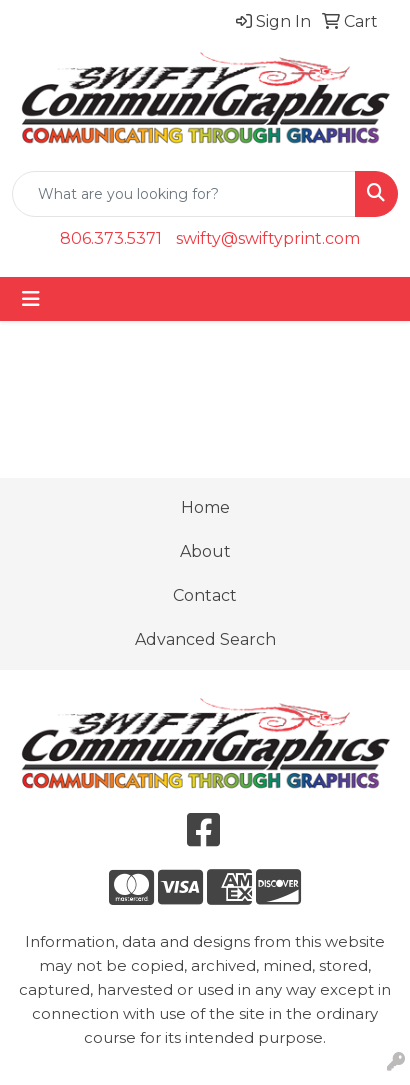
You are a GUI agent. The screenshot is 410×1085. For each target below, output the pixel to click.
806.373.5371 (111, 238)
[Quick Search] (184, 194)
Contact (205, 595)
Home (205, 507)
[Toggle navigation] (31, 299)
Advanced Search (205, 639)
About (205, 551)
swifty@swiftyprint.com (268, 238)
